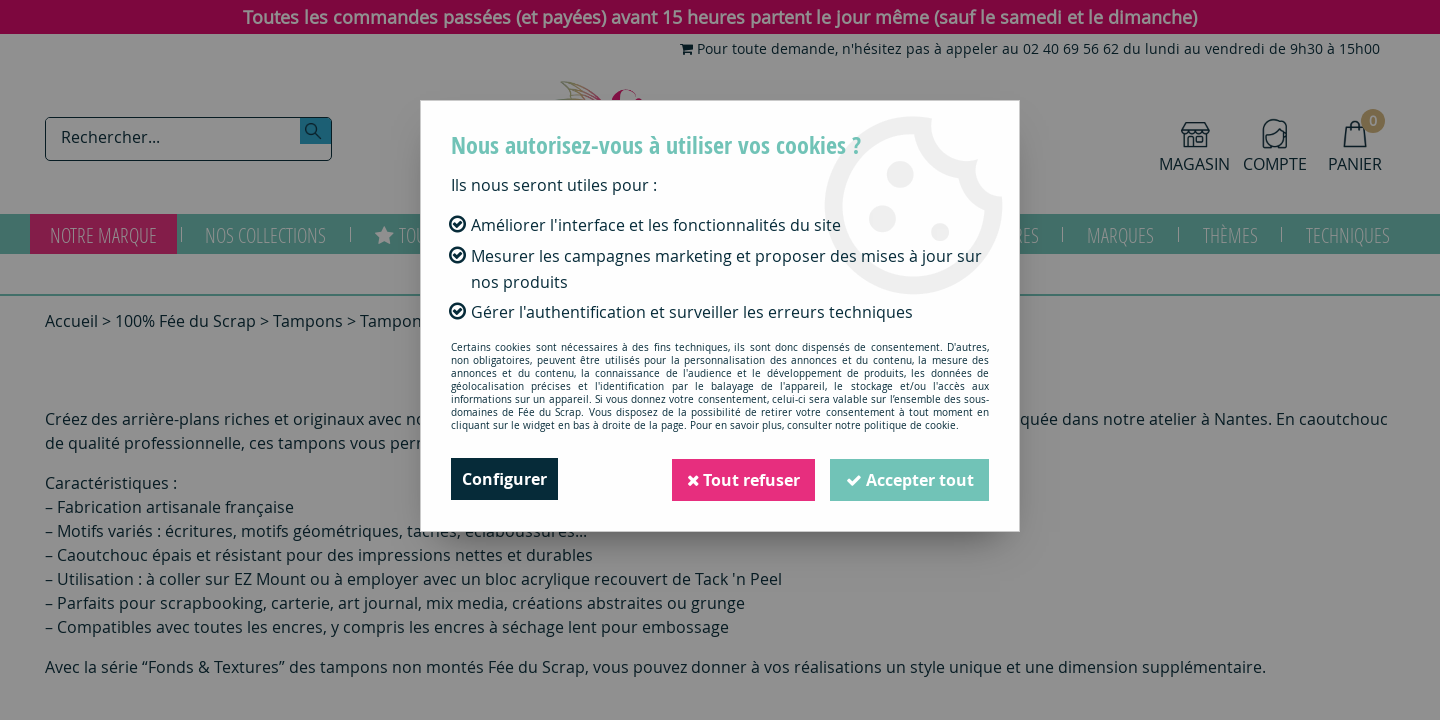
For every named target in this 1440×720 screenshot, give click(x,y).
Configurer (504, 479)
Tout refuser (741, 479)
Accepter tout (909, 479)
